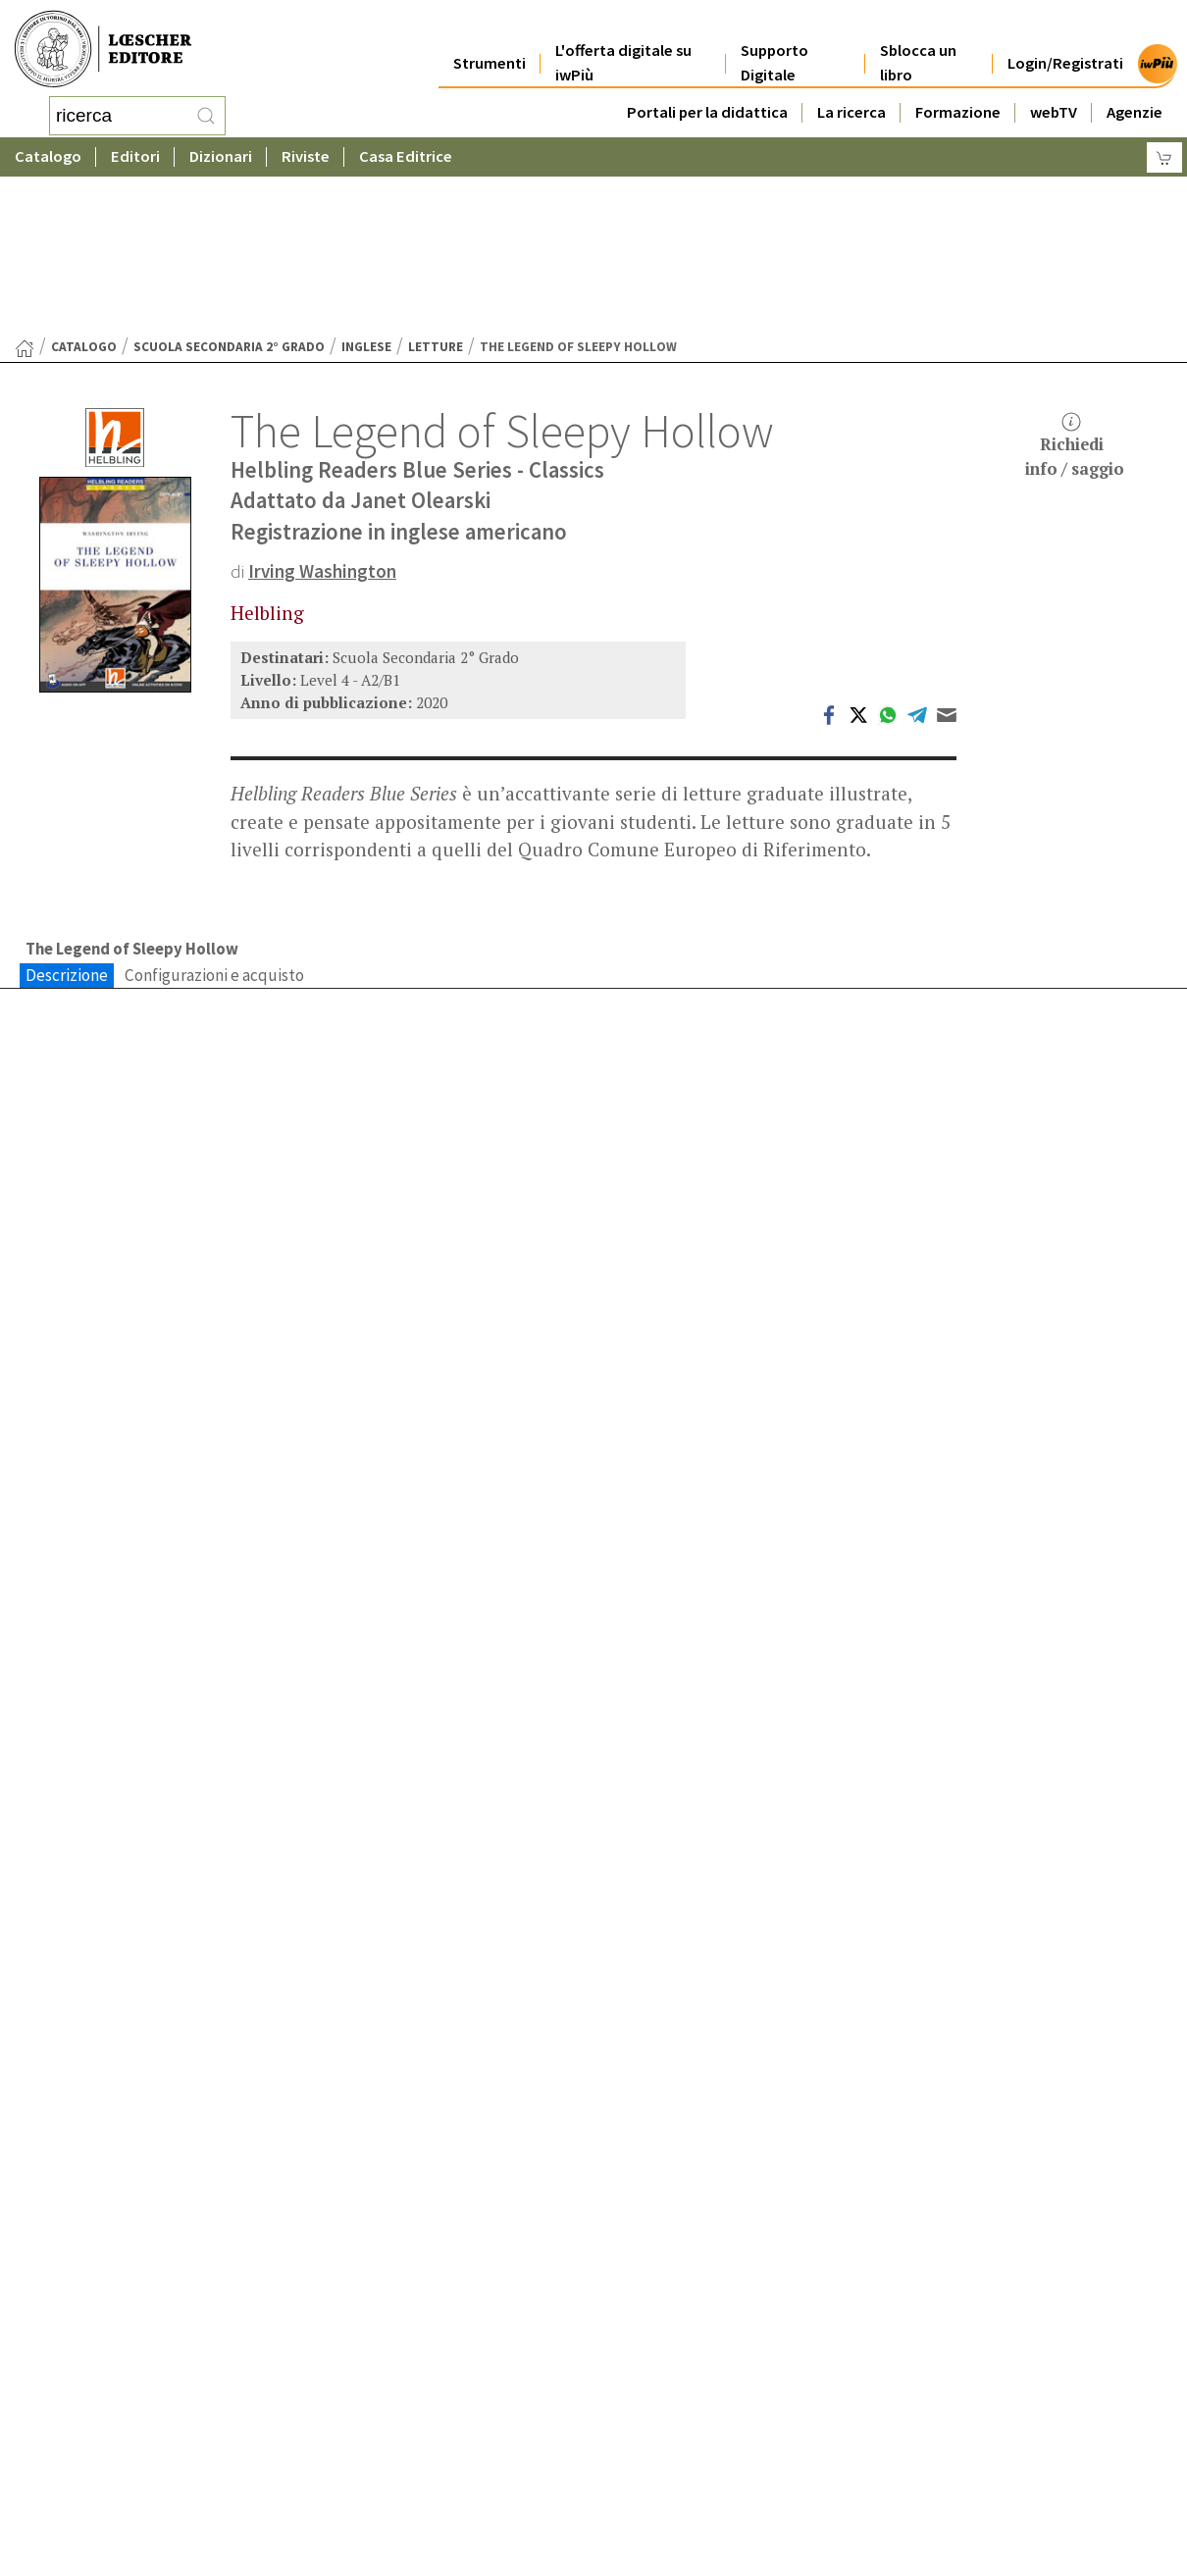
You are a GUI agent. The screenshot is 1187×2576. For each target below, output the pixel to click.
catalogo (84, 189)
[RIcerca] (206, 112)
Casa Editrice (405, 151)
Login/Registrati (1065, 40)
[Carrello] (1164, 152)
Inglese (366, 189)
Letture (435, 189)
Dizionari (220, 151)
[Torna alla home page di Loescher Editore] (103, 46)
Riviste (306, 151)
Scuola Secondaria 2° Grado (229, 189)
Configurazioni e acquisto (214, 818)
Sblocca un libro (918, 41)
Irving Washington (322, 414)
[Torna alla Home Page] (24, 191)
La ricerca (851, 89)
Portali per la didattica (707, 89)
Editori (135, 151)
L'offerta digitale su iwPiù (623, 41)
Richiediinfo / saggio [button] (1074, 289)
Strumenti (489, 40)
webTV (1053, 89)
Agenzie (1134, 89)
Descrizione (67, 818)
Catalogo (48, 151)
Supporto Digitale (774, 41)
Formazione (958, 89)
